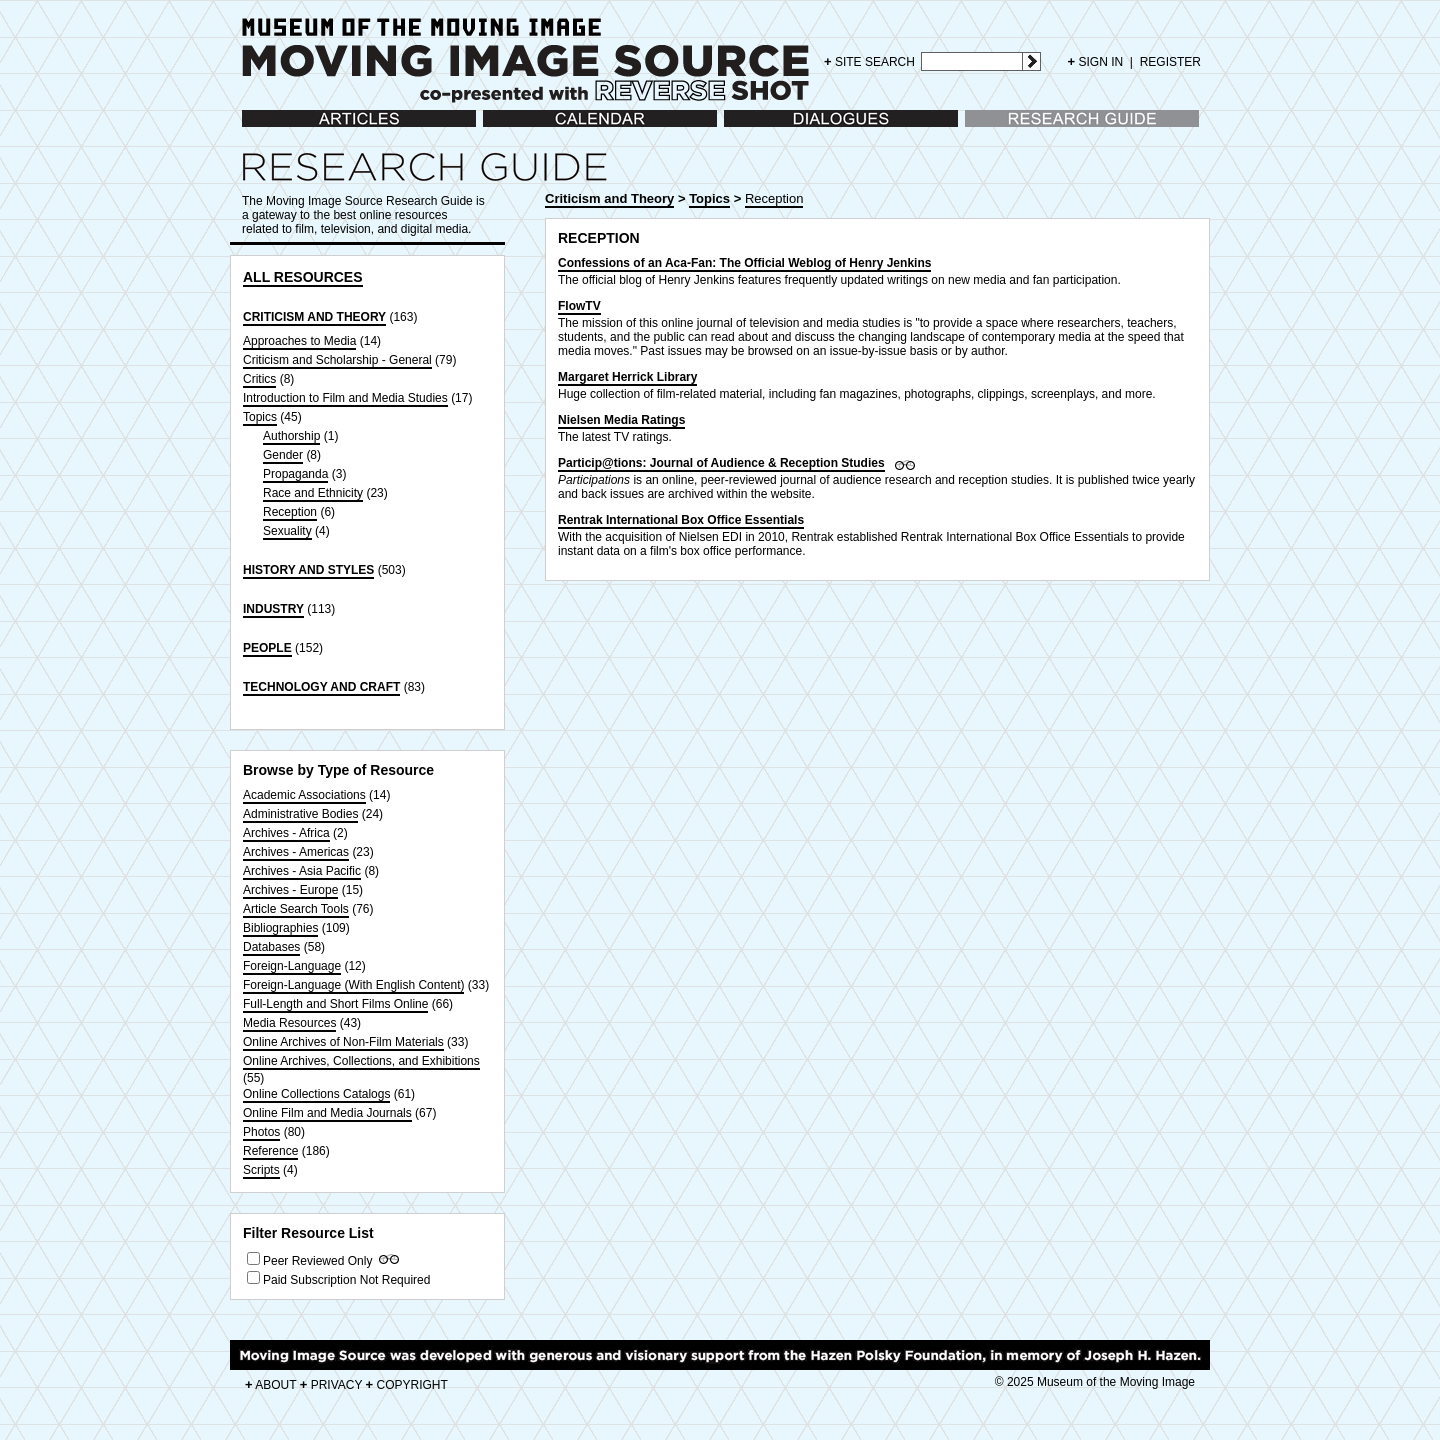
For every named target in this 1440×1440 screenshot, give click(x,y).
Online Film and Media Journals (327, 1113)
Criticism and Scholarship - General (337, 360)
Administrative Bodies (300, 814)
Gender (283, 455)
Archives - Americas (296, 852)
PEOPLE (267, 648)
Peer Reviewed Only (317, 1261)
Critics (259, 379)
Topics (260, 417)
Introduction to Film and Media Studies (345, 398)
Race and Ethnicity (313, 493)
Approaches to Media (299, 341)
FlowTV (579, 306)
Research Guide (1008, 128)
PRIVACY (331, 1385)
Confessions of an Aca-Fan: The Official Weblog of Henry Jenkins (744, 263)
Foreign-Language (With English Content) (353, 985)
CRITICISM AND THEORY (314, 317)
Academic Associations (304, 795)
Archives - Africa (286, 833)
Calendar (507, 128)
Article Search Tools (296, 909)
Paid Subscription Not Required (346, 1280)
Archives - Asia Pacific (302, 871)
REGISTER (1170, 62)
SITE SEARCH (869, 61)
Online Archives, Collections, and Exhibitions (361, 1061)
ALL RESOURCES (303, 277)
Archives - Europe (290, 890)
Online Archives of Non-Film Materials (343, 1042)
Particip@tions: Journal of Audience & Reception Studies (721, 463)
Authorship (291, 436)
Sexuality (287, 531)
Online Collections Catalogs (316, 1094)
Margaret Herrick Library (627, 377)
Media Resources (289, 1023)
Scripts (261, 1170)
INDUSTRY (273, 609)
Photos (261, 1132)
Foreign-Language (292, 966)
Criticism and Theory (609, 198)
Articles (261, 128)
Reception (290, 512)
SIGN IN (1096, 62)
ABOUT (270, 1385)
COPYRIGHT (407, 1385)
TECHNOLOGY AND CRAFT (321, 687)
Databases (271, 947)
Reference (270, 1151)
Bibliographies (280, 928)
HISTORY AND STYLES (308, 570)
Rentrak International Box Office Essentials (681, 520)
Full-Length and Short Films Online (335, 1004)
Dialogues (750, 128)
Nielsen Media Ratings (621, 420)
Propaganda (295, 474)
